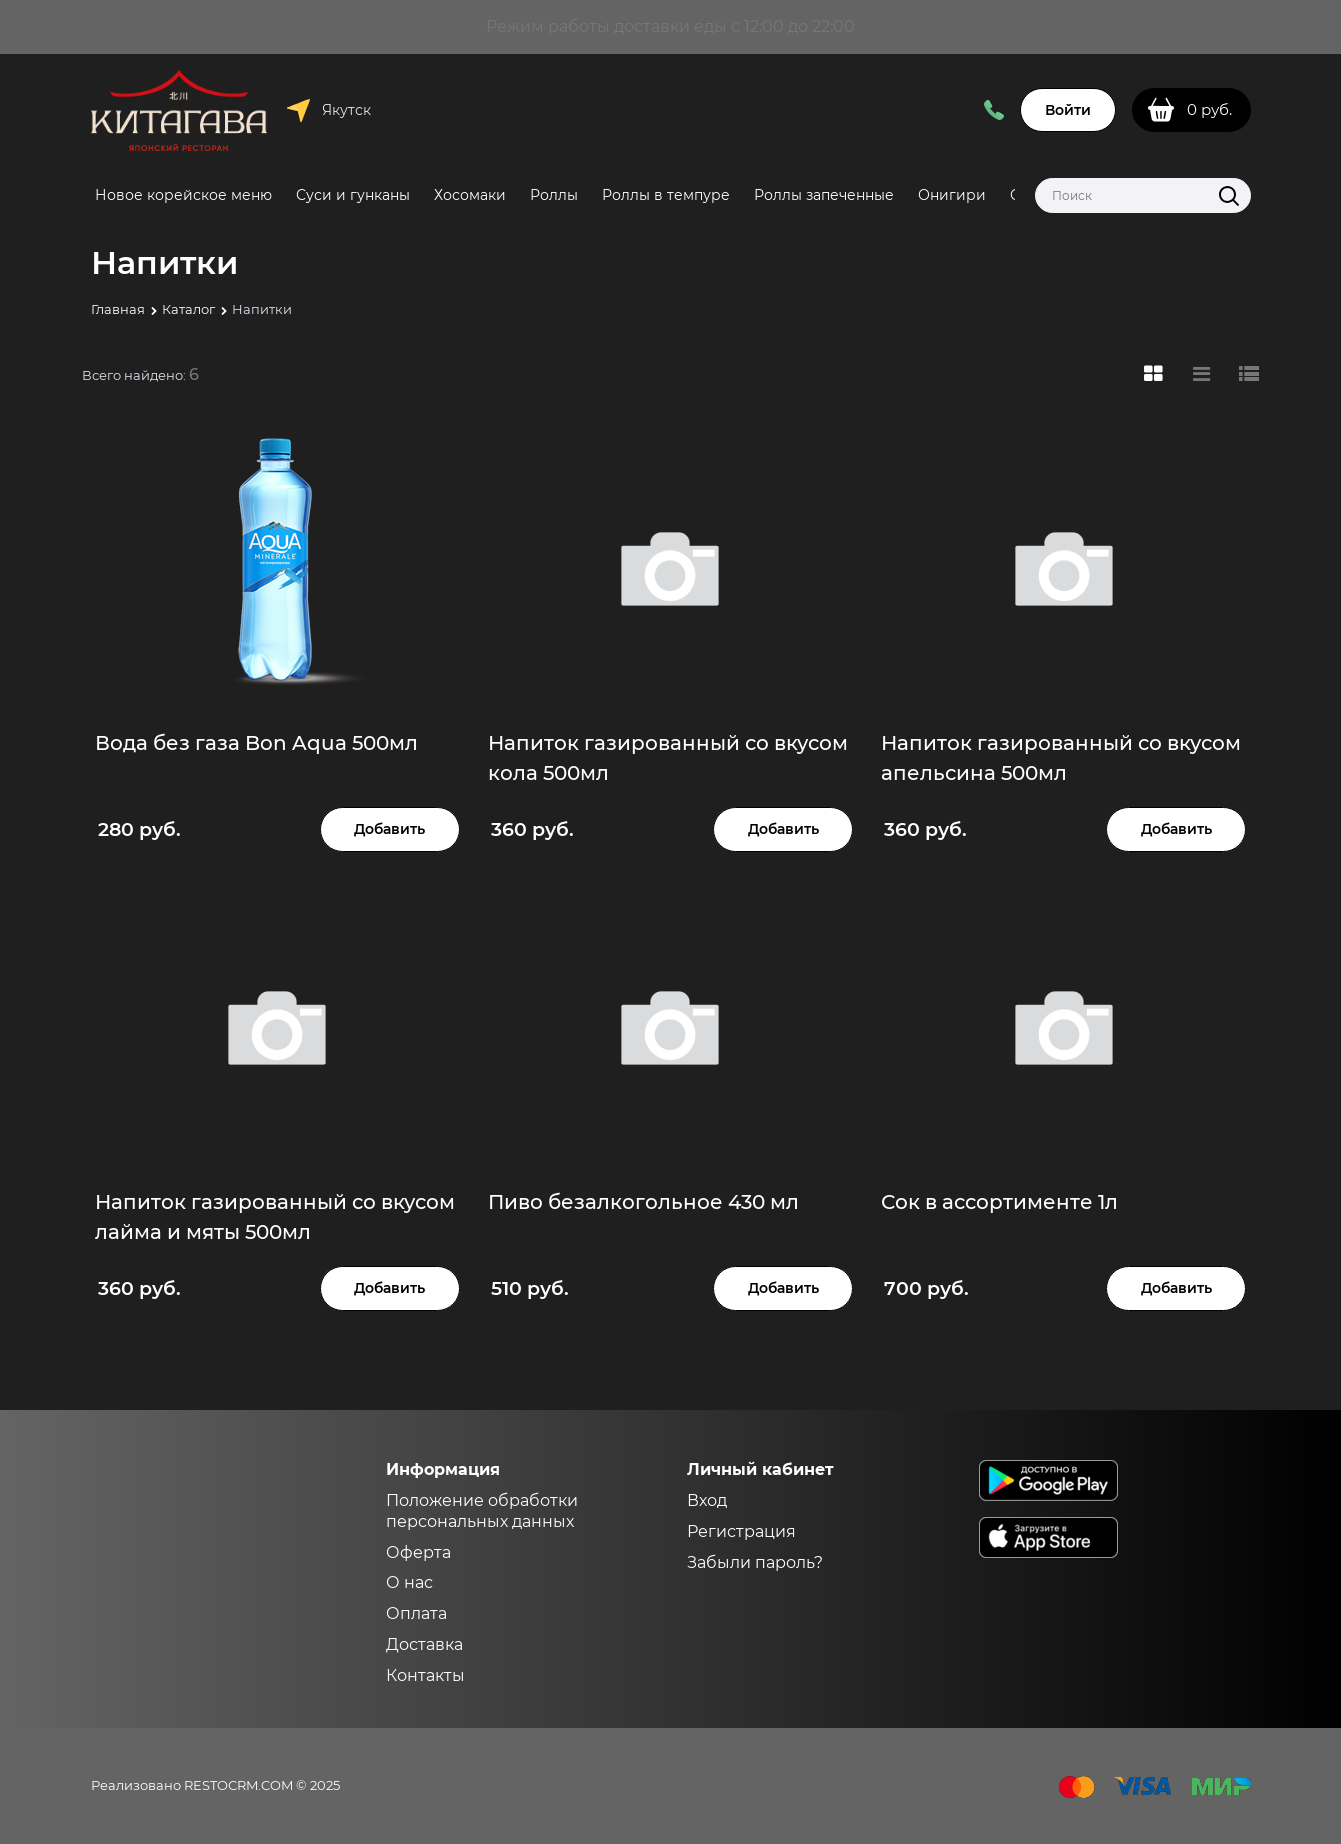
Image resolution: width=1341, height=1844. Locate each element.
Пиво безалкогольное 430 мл (643, 1202)
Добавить (389, 829)
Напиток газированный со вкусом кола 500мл (668, 758)
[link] (1153, 374)
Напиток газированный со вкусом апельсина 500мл (1061, 758)
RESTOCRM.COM (238, 1785)
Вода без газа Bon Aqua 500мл (256, 743)
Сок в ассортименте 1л (999, 1202)
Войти (1068, 110)
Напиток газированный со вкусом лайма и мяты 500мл (275, 1217)
